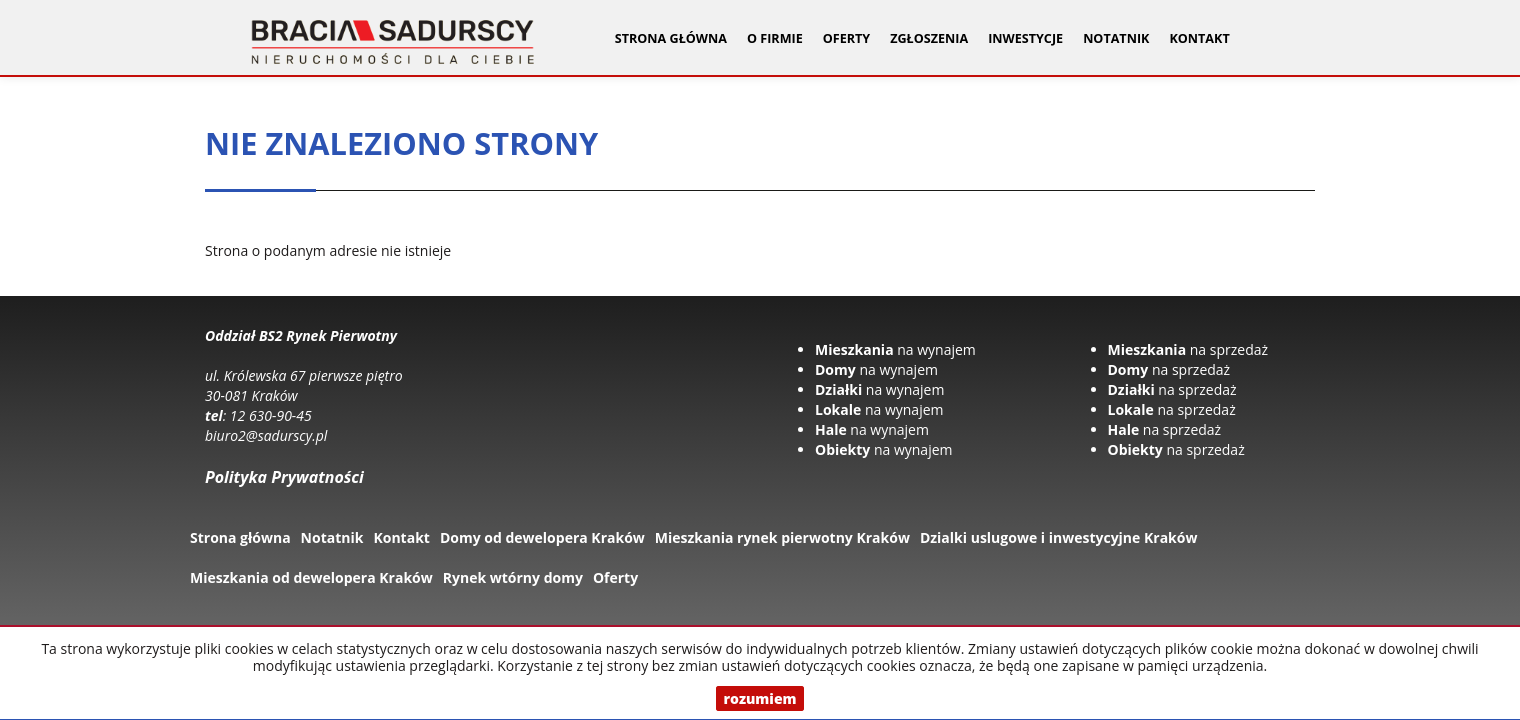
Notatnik (1116, 38)
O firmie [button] (775, 38)
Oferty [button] (846, 38)
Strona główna (671, 38)
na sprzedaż (1188, 349)
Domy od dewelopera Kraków (542, 537)
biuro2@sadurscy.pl (266, 435)
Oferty (615, 577)
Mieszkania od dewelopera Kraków (311, 577)
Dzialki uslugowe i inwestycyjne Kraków (1059, 537)
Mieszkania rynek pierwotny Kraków (782, 537)
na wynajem (895, 349)
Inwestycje (1025, 38)
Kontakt (1199, 38)
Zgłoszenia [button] (929, 38)
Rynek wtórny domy (513, 577)
